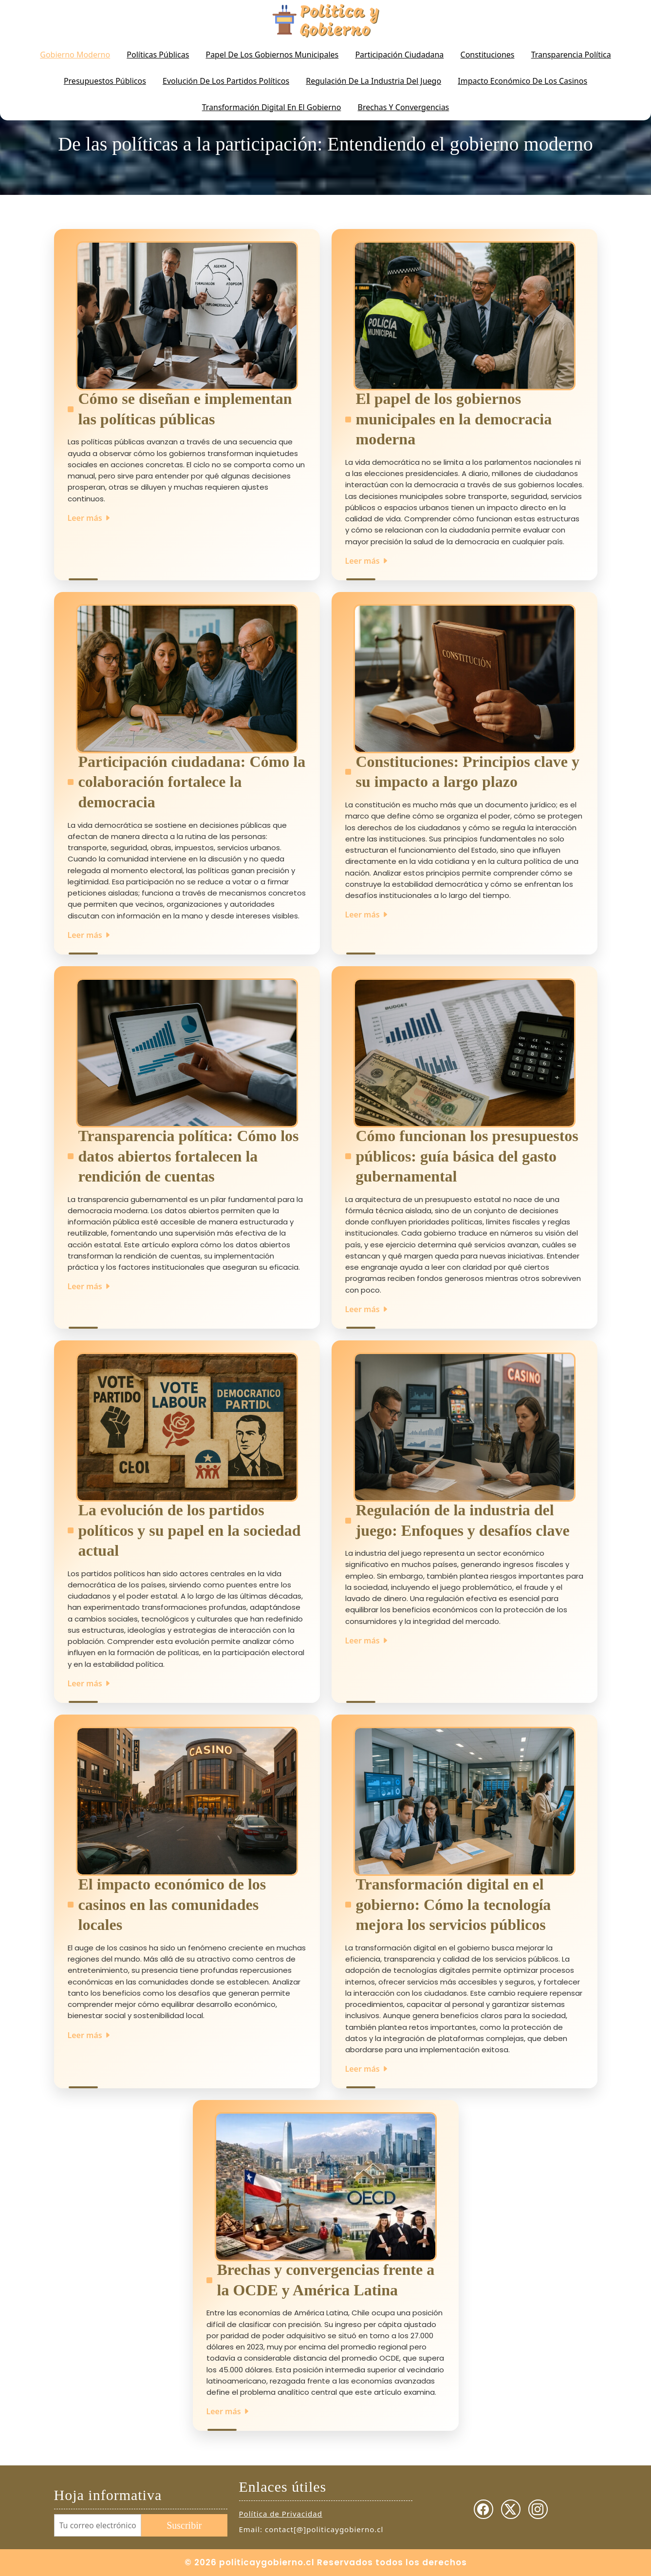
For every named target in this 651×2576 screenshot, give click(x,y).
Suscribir (184, 2525)
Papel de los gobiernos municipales (271, 54)
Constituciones (488, 54)
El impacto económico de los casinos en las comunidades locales (172, 1904)
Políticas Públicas (158, 54)
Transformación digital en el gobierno (271, 107)
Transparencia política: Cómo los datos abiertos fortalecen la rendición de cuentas (188, 1156)
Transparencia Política (571, 54)
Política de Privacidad (280, 2514)
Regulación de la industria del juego (373, 81)
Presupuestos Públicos (105, 81)
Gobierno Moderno (75, 54)
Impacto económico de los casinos (522, 81)
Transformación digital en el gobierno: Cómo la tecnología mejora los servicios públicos (453, 1904)
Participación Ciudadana (399, 54)
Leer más (89, 518)
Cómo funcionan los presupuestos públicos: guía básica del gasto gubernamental (467, 1156)
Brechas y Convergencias (403, 107)
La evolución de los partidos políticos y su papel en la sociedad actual (189, 1530)
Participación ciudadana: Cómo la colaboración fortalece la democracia (192, 782)
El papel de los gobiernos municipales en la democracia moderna (454, 419)
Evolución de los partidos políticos (226, 81)
